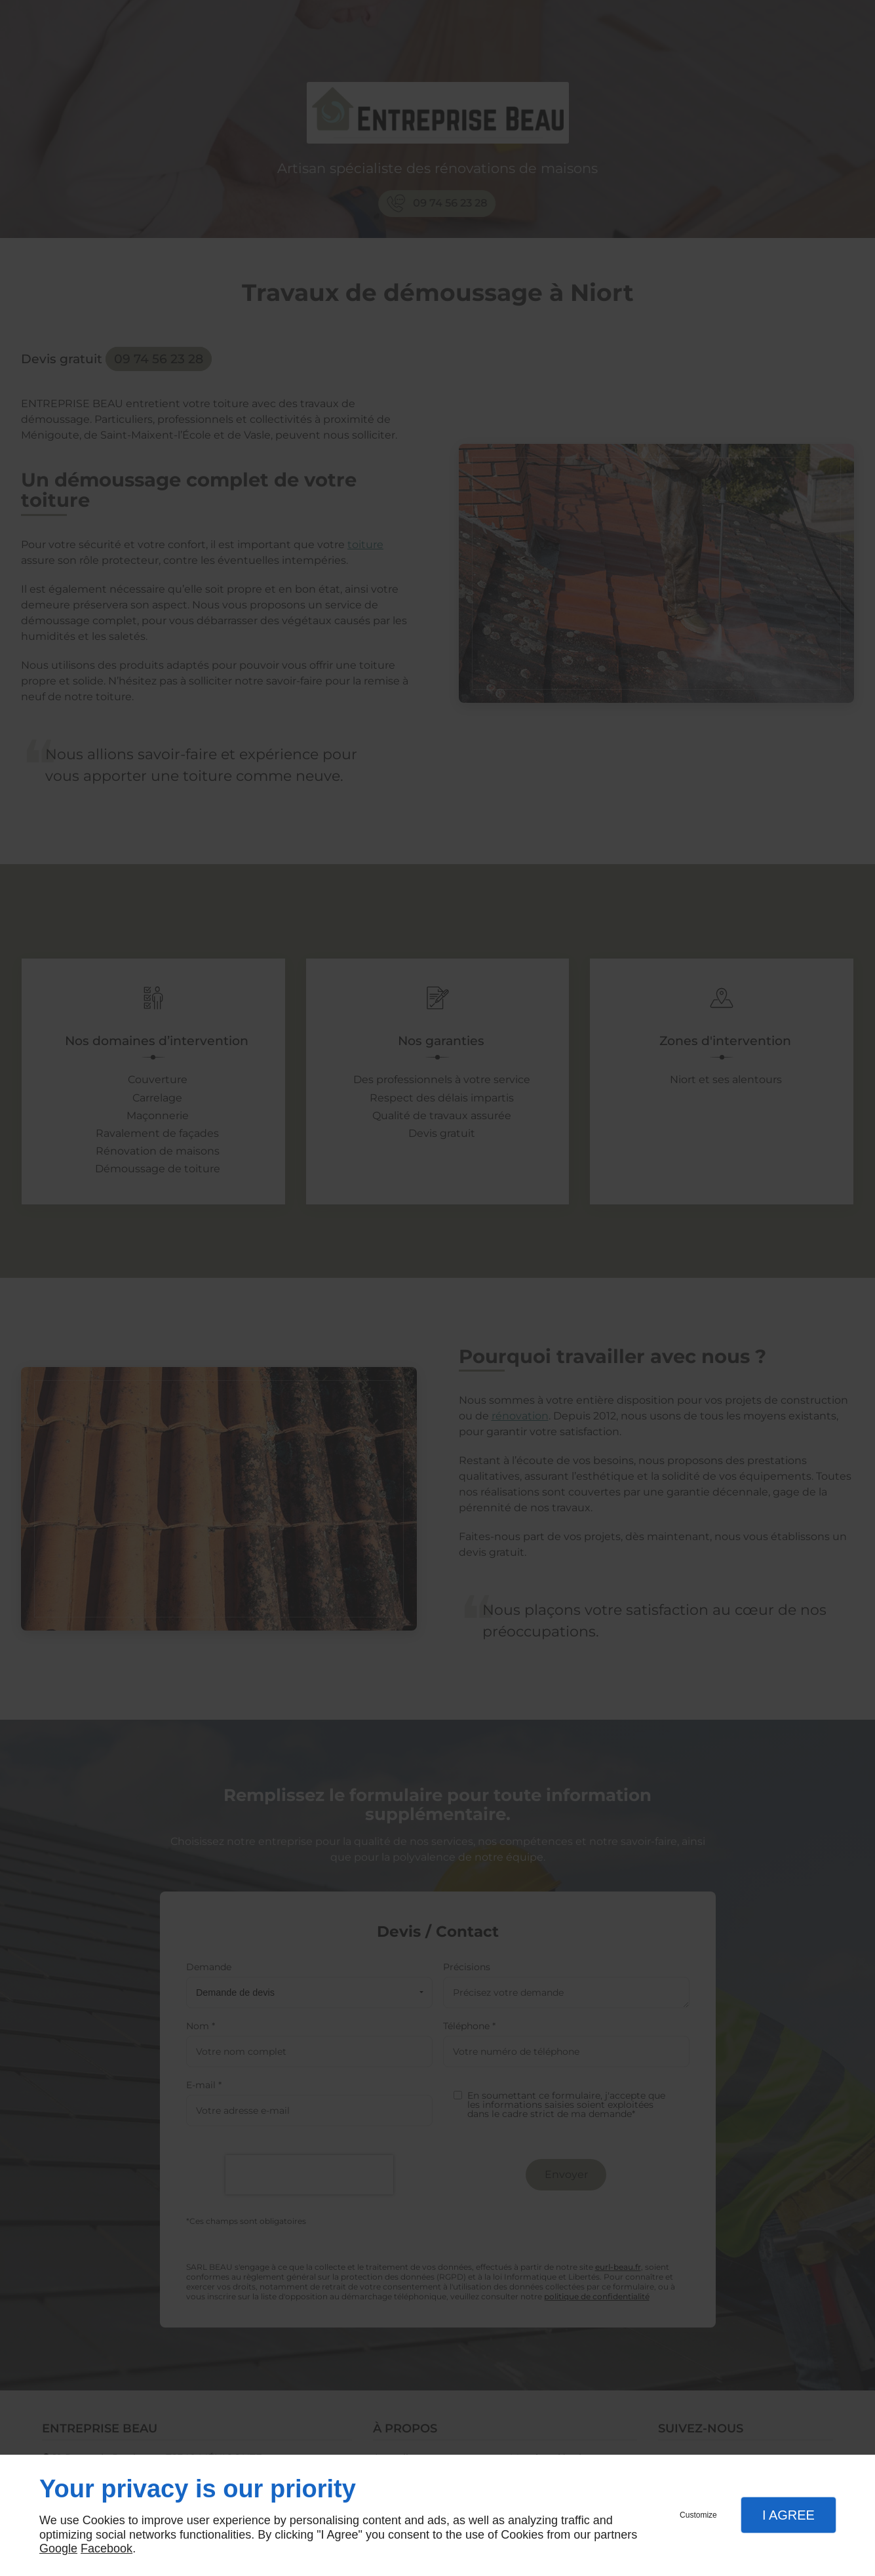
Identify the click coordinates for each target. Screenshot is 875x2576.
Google (58, 2548)
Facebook (106, 2548)
